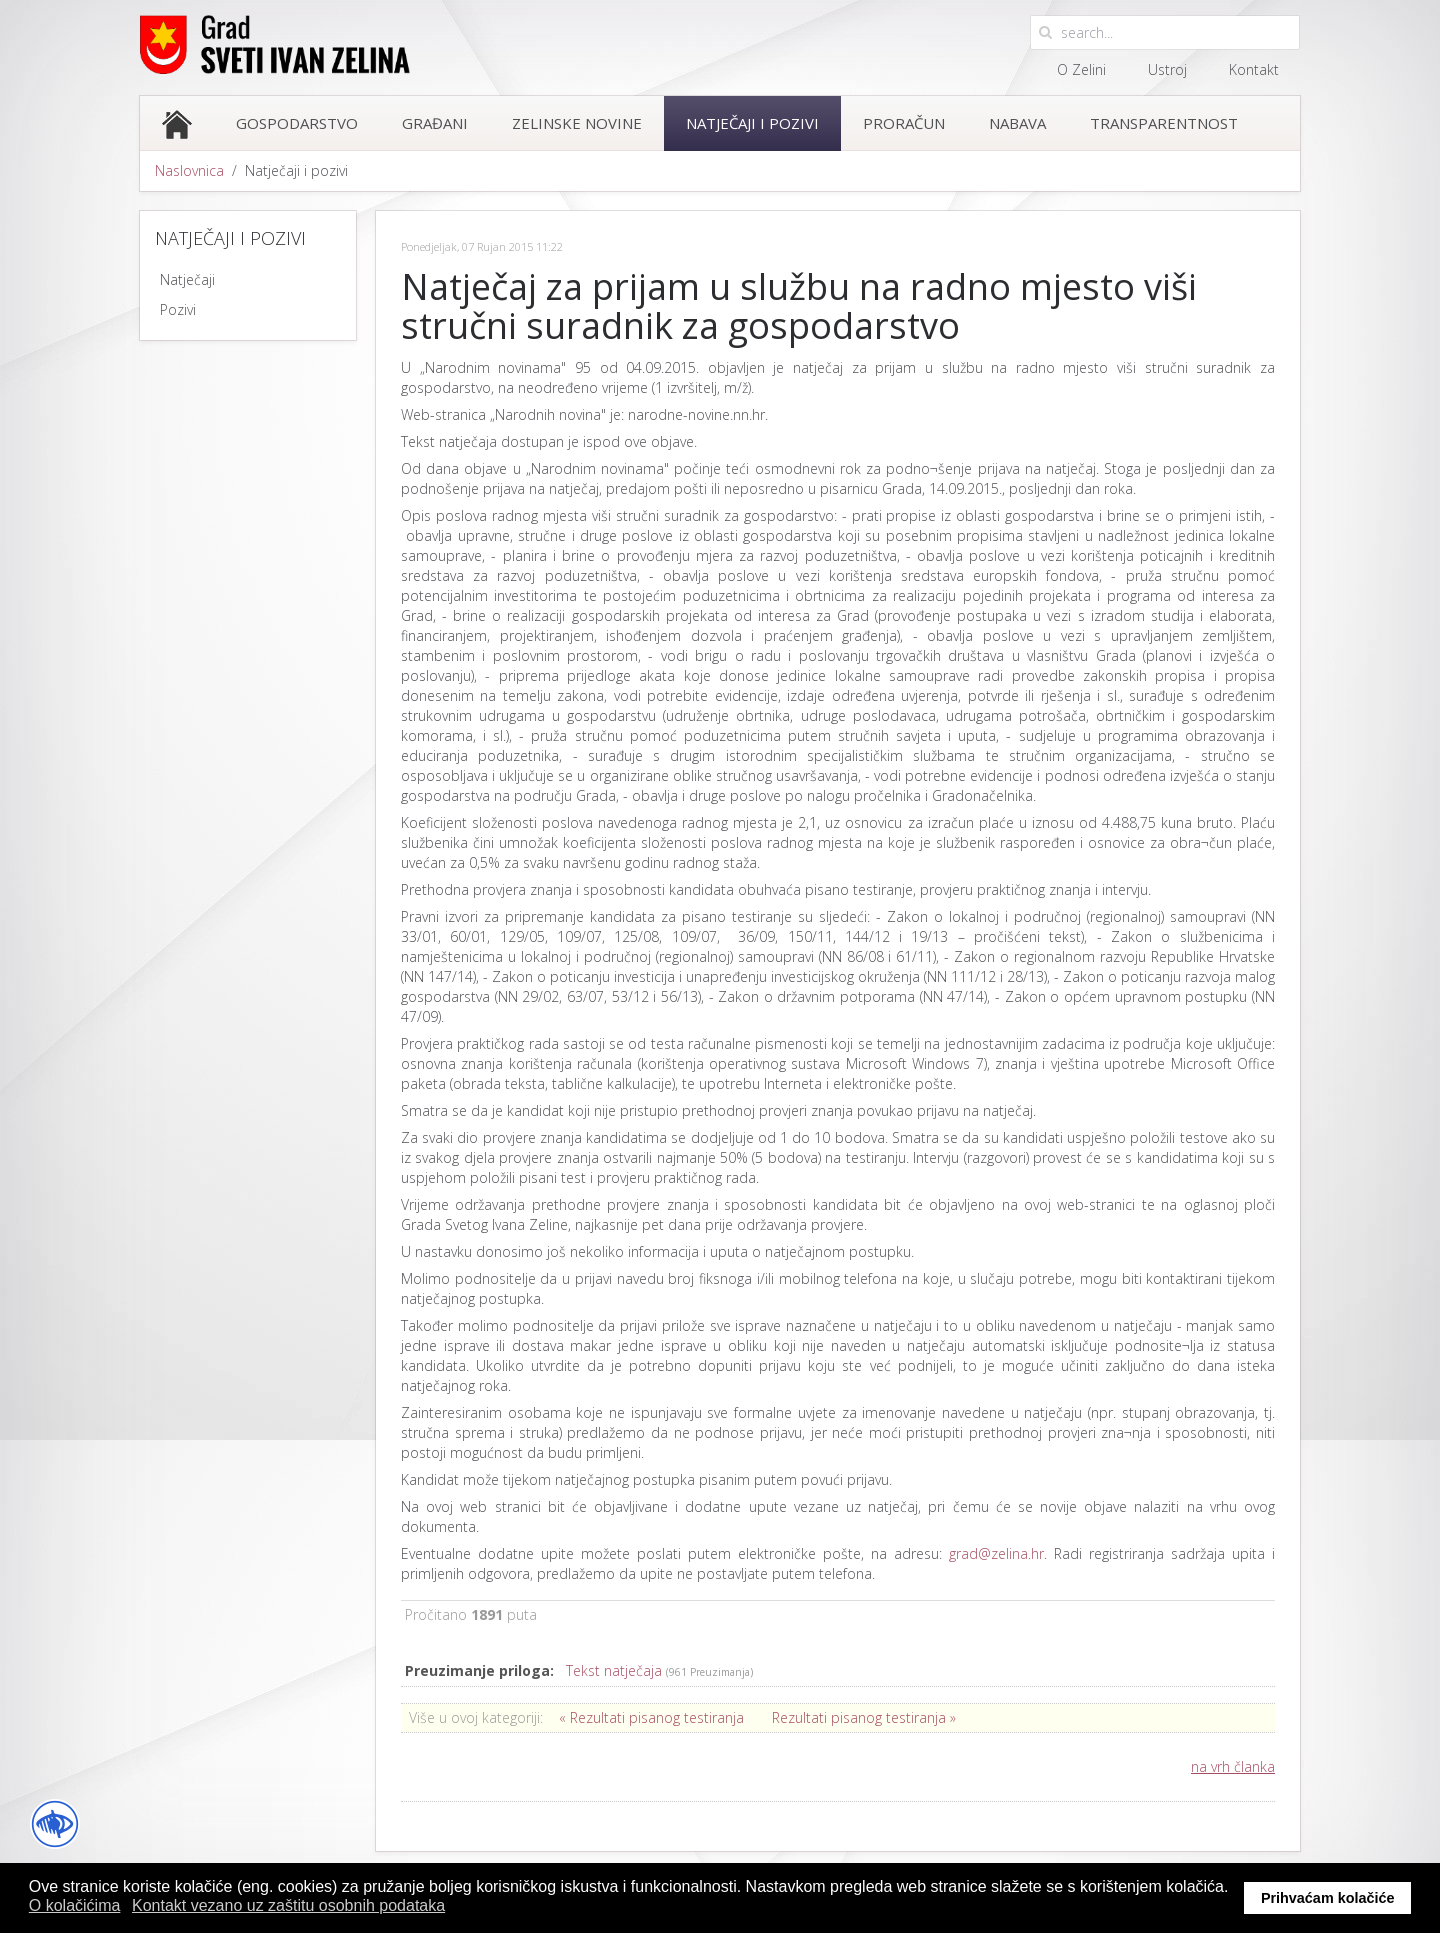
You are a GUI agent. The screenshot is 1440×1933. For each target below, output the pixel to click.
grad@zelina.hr (996, 1553)
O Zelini (1081, 69)
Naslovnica (189, 170)
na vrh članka (1233, 1766)
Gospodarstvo (297, 123)
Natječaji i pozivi (752, 123)
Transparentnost (1164, 123)
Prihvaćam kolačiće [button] (1328, 1898)
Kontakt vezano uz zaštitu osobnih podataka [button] (288, 1905)
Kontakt (1254, 69)
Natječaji (187, 279)
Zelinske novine (577, 123)
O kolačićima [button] (75, 1905)
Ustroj (1167, 69)
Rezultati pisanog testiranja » (864, 1717)
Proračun (904, 123)
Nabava (1017, 123)
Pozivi (178, 309)
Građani (435, 123)
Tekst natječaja (616, 1670)
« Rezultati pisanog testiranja (651, 1717)
